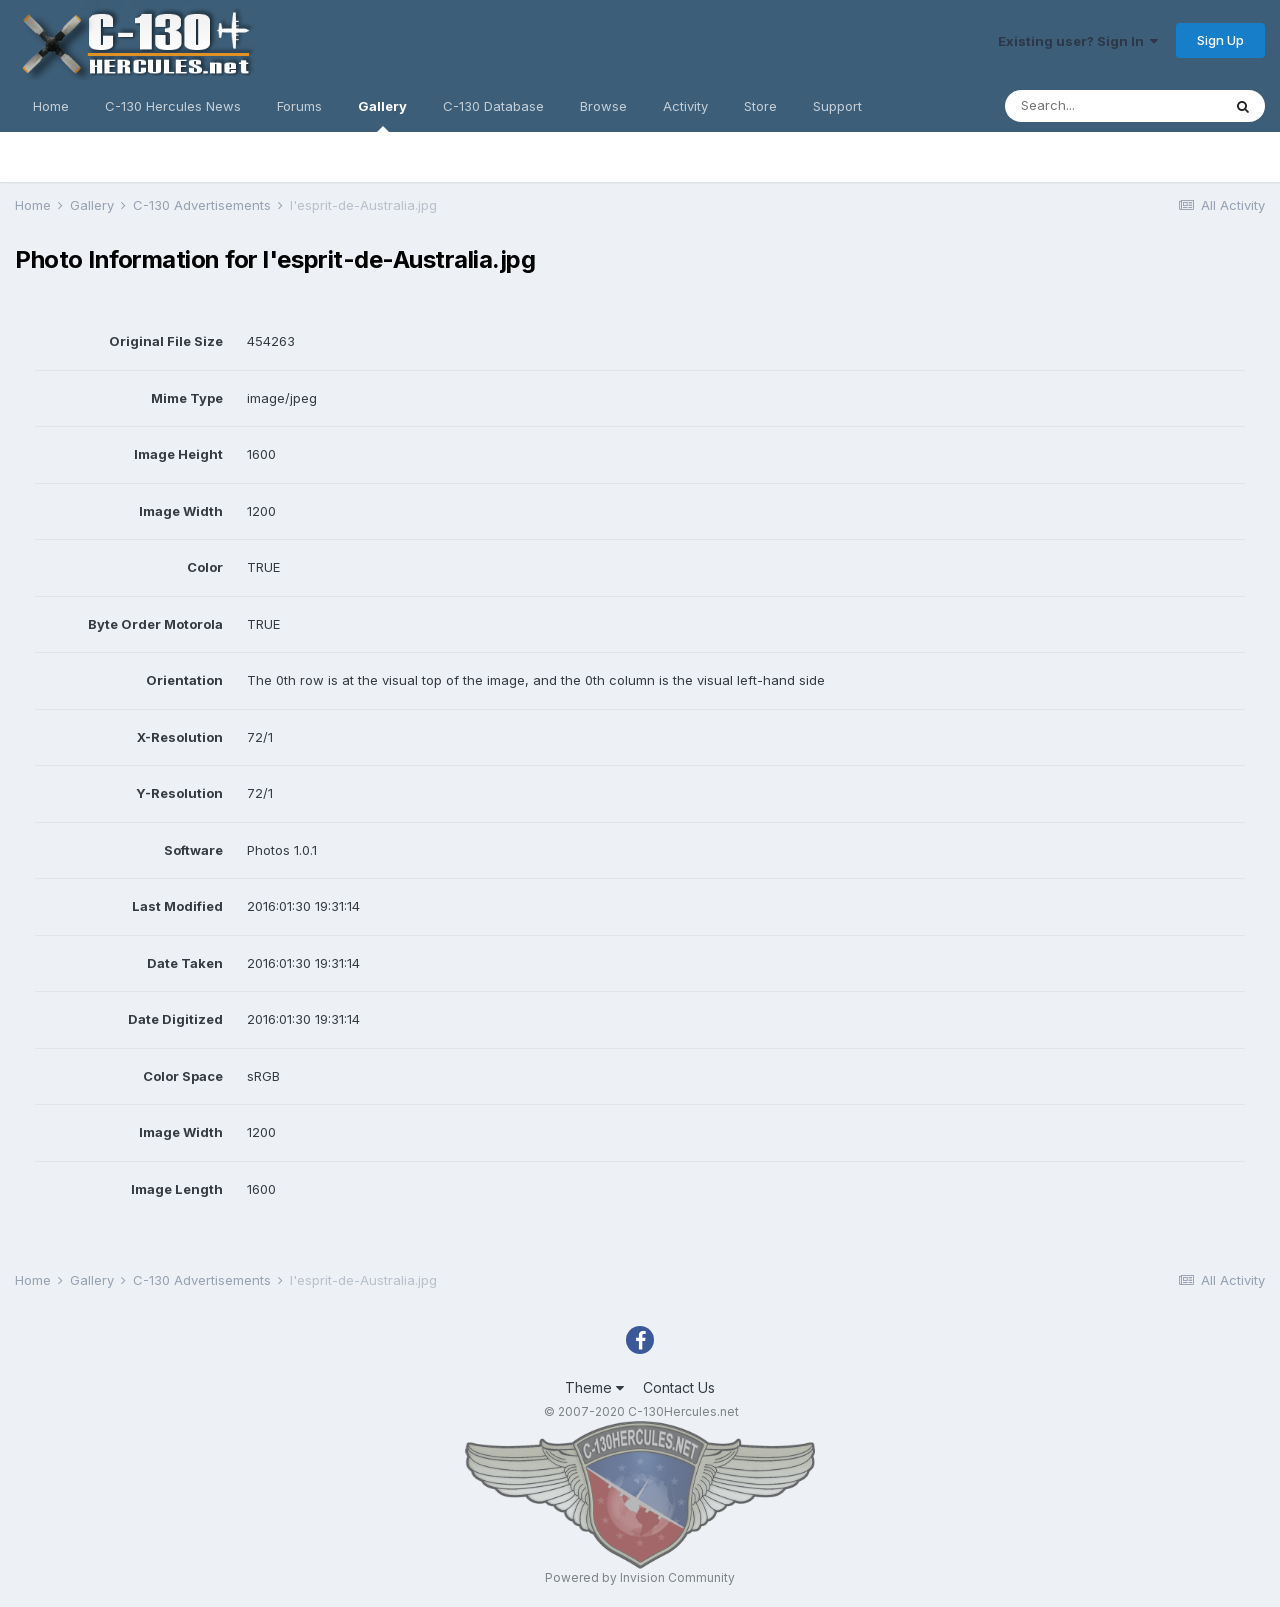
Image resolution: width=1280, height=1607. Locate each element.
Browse (603, 106)
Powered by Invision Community (640, 1577)
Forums (299, 106)
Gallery (382, 115)
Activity (685, 106)
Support (837, 106)
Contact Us (679, 1387)
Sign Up (1220, 40)
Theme (594, 1387)
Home (51, 106)
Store (760, 106)
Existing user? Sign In (1078, 41)
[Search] (1113, 106)
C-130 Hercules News (173, 106)
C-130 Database (493, 106)
